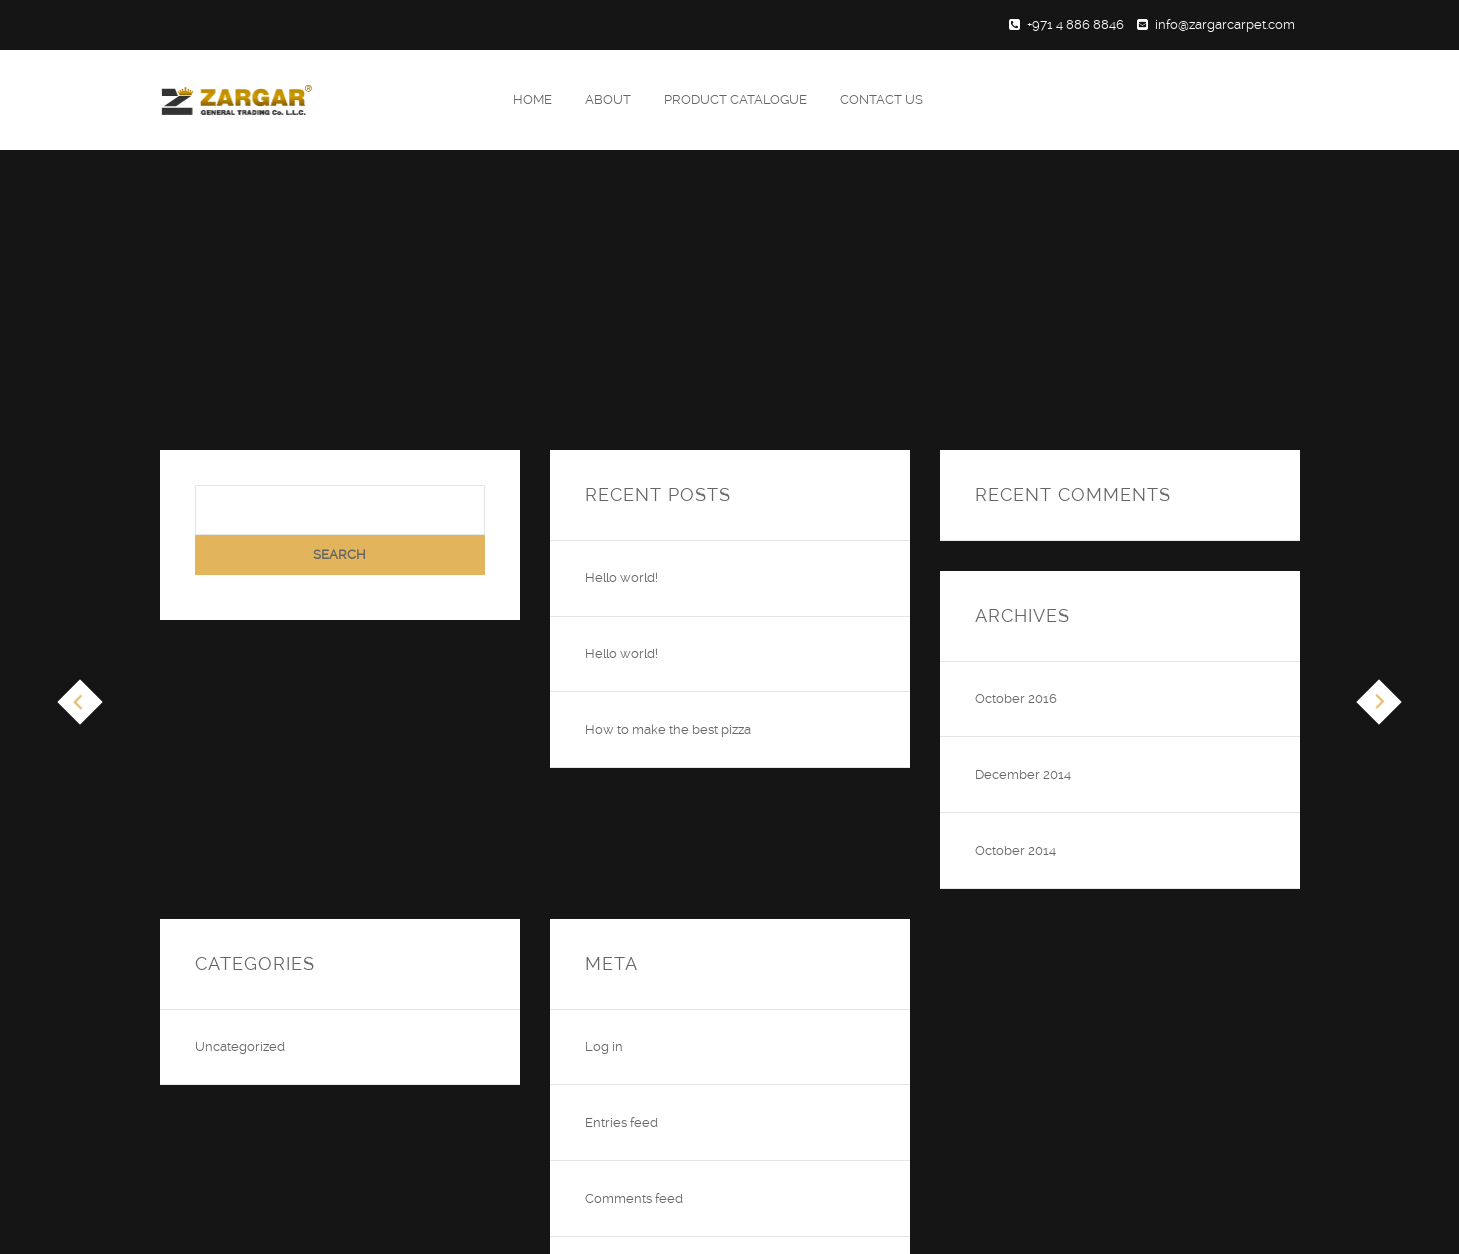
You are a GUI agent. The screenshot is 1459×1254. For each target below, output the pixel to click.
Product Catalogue (735, 99)
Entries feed (621, 1122)
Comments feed (634, 1198)
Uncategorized (240, 1046)
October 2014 (1015, 850)
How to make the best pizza (668, 729)
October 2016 (1016, 698)
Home (532, 99)
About (608, 99)
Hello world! (621, 577)
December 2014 (1023, 774)
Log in (604, 1046)
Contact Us (881, 99)
